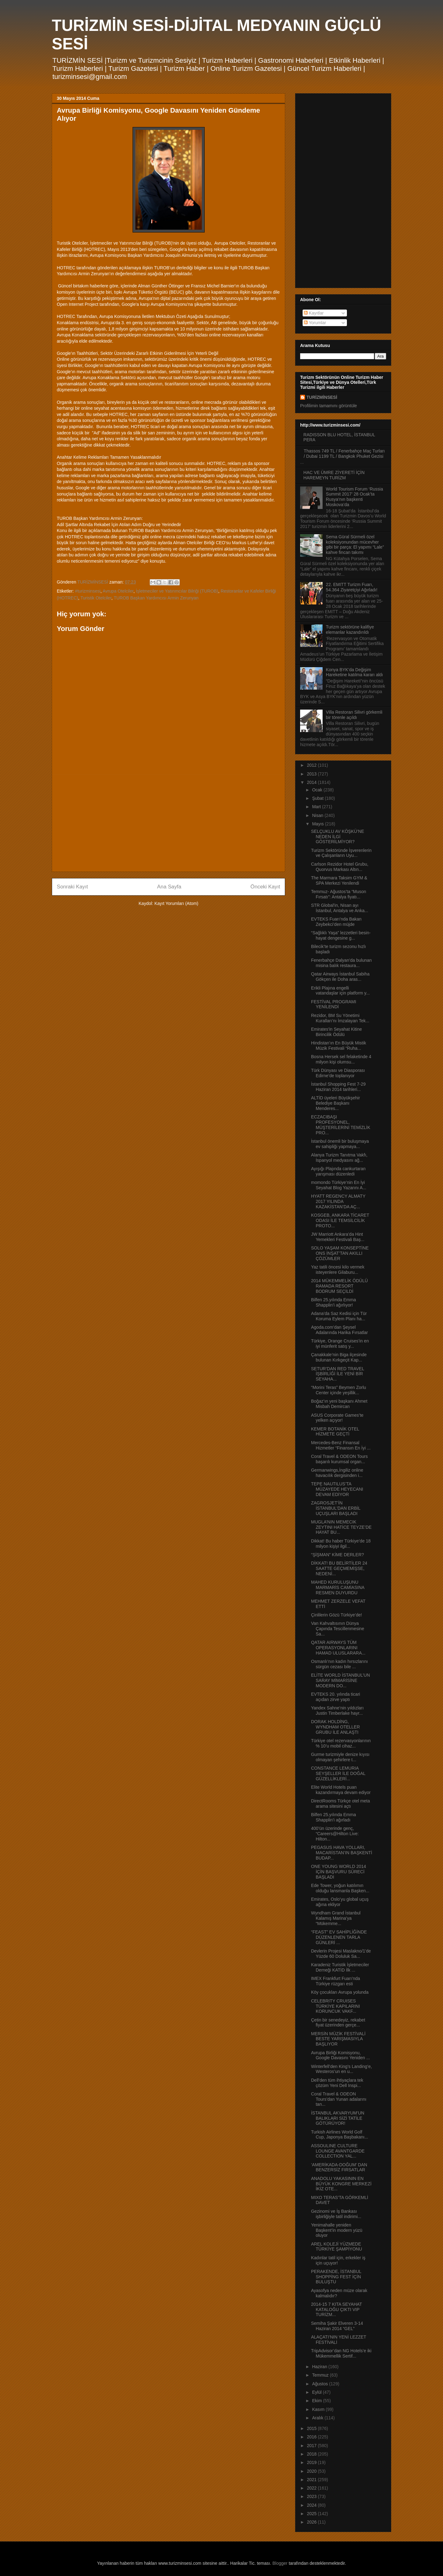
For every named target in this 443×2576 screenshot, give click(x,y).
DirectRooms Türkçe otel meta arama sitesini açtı (340, 1803)
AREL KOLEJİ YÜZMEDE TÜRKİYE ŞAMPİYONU (336, 2246)
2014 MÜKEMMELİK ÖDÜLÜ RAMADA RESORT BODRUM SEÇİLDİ (339, 1286)
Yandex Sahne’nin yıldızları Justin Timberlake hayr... (337, 1710)
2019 (312, 2462)
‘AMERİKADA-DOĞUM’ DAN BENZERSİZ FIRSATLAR (339, 2167)
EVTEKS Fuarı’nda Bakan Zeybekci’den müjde (336, 922)
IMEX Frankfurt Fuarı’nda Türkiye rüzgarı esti (335, 1981)
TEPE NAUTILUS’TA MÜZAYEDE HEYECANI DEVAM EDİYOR (337, 1489)
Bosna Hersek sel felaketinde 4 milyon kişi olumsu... (341, 1059)
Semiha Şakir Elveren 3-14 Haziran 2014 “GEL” (337, 2326)
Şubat (318, 798)
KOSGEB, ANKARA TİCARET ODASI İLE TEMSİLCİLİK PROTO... (340, 1220)
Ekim (317, 2400)
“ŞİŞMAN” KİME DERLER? (337, 1554)
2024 (312, 2505)
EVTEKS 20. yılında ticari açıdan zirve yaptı (335, 1697)
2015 (312, 2428)
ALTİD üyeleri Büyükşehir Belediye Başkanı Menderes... (335, 1103)
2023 (312, 2496)
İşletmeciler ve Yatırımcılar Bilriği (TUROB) (177, 591)
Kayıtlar (314, 312)
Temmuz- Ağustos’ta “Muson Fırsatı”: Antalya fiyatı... (338, 894)
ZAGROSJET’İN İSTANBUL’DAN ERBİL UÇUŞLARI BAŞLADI (335, 1508)
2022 (312, 2488)
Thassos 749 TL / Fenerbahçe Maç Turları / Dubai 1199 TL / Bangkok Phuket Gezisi (344, 453)
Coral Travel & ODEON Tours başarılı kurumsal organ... (339, 1459)
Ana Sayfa (169, 887)
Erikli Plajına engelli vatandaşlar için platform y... (340, 990)
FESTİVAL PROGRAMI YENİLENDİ (333, 1004)
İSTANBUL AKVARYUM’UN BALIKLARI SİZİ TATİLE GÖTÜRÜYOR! (337, 2118)
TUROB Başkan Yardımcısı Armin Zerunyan (156, 597)
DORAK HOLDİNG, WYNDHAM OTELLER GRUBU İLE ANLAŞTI (335, 1727)
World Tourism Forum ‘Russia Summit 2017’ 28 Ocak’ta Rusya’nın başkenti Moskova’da (354, 496)
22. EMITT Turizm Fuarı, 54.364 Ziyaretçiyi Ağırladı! (351, 587)
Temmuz (321, 2375)
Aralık (318, 2417)
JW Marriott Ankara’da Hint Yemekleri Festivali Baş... (337, 1237)
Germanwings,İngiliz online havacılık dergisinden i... (337, 1473)
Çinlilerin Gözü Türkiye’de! (336, 1614)
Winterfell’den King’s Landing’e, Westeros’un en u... (341, 2069)
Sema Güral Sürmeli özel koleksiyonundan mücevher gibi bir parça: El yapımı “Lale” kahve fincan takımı (355, 544)
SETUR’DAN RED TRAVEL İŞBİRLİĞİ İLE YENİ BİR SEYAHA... (337, 1374)
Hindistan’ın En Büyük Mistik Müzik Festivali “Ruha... (338, 1045)
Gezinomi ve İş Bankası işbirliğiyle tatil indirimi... (336, 2214)
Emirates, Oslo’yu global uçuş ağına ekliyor (339, 1902)
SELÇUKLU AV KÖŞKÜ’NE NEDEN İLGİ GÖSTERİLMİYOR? (337, 836)
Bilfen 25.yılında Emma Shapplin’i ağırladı (333, 1817)
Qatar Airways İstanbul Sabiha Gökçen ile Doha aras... (340, 976)
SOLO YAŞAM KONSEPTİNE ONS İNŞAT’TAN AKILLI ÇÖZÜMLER (340, 1253)
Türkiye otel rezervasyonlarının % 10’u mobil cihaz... (341, 1743)
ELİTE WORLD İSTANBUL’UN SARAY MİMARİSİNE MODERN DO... (340, 1680)
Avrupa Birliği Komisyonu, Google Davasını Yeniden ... (340, 2055)
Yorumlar (315, 322)
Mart (317, 806)
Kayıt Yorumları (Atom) (176, 903)
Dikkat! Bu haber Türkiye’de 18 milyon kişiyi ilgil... (341, 1543)
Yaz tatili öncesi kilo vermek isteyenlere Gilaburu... (337, 1269)
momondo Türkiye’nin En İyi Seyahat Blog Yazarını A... (338, 1185)
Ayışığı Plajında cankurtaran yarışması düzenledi (338, 1171)
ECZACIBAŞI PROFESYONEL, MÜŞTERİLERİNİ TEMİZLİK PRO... (340, 1124)
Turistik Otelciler (95, 597)
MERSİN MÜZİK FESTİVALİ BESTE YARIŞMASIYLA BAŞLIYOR (338, 2039)
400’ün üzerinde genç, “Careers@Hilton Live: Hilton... (335, 1833)
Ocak (318, 789)
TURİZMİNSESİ (321, 397)
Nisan (318, 815)
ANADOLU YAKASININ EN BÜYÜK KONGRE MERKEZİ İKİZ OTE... (341, 2184)
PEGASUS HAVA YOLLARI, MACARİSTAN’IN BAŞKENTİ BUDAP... (341, 1852)
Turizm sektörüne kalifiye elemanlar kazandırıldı (350, 629)
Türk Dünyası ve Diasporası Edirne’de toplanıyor (338, 1073)
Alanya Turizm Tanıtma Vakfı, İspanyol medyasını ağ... (339, 1157)
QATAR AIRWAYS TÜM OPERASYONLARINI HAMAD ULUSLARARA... (338, 1647)
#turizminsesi (87, 591)
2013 (312, 773)
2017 (312, 2445)
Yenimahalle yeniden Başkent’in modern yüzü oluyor (336, 2230)
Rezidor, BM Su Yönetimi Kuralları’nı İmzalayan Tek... (340, 1018)
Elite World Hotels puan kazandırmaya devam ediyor (341, 1790)
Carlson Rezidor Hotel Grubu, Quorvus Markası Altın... (339, 867)
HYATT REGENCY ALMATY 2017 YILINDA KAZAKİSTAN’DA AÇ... (338, 1201)
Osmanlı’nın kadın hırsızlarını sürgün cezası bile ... (339, 1664)
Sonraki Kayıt (72, 887)
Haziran (320, 2366)
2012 (312, 765)
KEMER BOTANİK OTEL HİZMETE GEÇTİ (335, 1431)
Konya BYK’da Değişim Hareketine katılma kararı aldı (354, 672)
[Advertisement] (168, 823)
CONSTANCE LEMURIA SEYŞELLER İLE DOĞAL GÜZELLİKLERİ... (338, 1773)
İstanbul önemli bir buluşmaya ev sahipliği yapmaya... (340, 1144)
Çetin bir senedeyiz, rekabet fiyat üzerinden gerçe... (338, 2022)
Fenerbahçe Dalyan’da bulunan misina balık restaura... (341, 963)
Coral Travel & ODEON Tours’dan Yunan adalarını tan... (338, 2099)
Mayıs (318, 823)
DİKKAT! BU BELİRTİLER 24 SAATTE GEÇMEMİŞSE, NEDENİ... (339, 1568)
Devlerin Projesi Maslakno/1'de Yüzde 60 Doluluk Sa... (341, 1953)
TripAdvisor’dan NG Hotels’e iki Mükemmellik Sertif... (341, 2353)
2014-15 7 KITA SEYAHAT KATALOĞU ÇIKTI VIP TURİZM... (336, 2309)
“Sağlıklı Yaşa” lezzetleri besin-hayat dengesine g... (341, 935)
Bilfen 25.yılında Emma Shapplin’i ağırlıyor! (333, 1302)
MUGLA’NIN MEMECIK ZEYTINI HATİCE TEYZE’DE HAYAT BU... (341, 1527)
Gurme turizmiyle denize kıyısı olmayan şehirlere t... (340, 1757)
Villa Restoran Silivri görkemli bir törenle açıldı (354, 715)
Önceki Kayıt (265, 887)
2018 (312, 2453)
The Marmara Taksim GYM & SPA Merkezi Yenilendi (339, 880)
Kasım (319, 2409)
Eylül (317, 2392)
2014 (312, 782)
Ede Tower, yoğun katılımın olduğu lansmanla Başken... (340, 1888)
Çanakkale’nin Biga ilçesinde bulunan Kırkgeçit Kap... (339, 1357)
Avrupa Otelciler (118, 591)
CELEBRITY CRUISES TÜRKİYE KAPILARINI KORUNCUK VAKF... (335, 2006)
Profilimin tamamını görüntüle (328, 405)
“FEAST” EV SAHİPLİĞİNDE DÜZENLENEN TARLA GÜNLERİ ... (339, 1937)
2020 (312, 2471)
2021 (312, 2479)
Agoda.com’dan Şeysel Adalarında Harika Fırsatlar (339, 1330)
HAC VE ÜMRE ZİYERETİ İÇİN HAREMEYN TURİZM (334, 475)
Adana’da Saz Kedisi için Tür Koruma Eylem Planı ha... (339, 1316)
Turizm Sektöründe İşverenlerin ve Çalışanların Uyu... (341, 853)
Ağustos (320, 2383)
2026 (312, 2522)
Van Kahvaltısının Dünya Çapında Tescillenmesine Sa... (337, 1628)
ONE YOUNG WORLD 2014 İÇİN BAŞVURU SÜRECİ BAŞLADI (338, 1871)
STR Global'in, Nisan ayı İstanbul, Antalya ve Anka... (339, 908)
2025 (312, 2513)
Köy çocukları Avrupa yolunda (339, 1992)
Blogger (279, 2563)
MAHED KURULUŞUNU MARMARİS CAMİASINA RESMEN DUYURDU (337, 1587)
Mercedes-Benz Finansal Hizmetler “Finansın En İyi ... (341, 1445)
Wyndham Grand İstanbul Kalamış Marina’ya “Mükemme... (336, 1918)
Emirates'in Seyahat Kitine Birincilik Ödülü (336, 1032)
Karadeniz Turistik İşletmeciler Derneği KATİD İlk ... (340, 1967)
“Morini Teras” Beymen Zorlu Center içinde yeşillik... (338, 1390)
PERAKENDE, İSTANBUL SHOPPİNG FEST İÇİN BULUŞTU (336, 2277)
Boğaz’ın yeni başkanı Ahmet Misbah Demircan (339, 1404)
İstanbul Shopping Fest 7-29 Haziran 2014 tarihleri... (338, 1087)
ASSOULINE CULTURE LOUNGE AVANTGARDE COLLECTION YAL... (338, 2151)
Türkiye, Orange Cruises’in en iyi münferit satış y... (340, 1343)
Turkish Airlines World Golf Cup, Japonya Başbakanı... (339, 2134)
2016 (312, 2436)
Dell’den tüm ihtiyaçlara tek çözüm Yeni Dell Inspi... (337, 2083)
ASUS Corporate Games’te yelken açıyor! (337, 1418)
